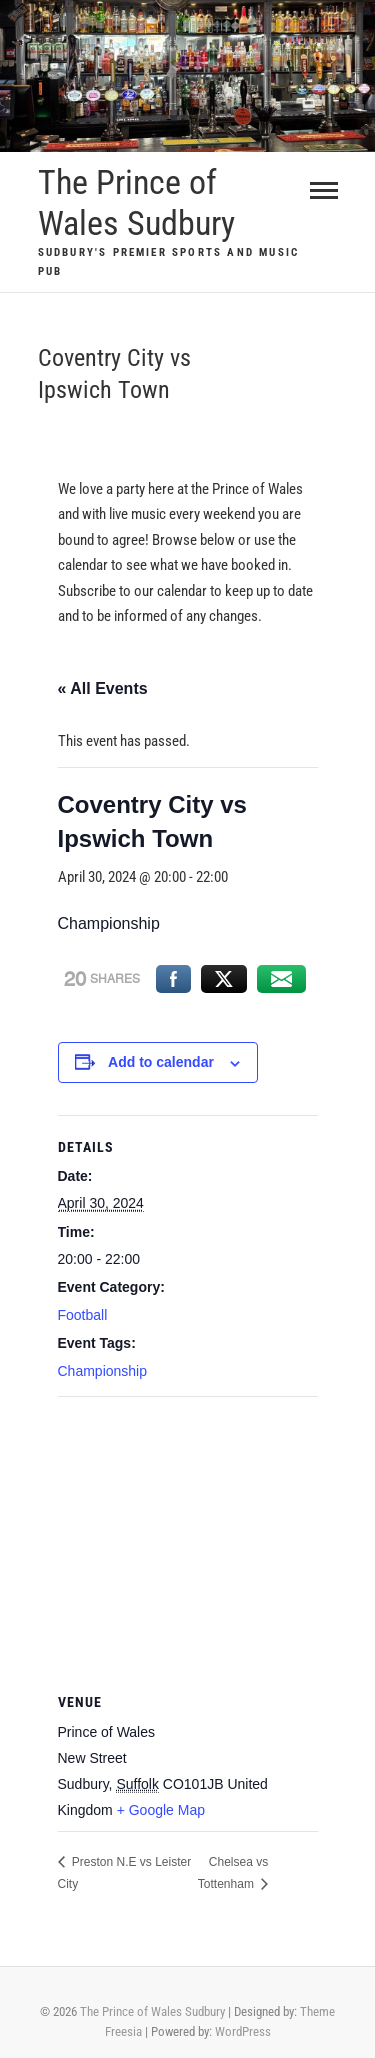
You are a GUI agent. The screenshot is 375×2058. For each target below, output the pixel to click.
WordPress (243, 2031)
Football (83, 1315)
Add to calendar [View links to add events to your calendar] (161, 1062)
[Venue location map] (188, 1541)
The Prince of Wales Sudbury (136, 202)
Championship (103, 1371)
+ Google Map (161, 1810)
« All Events (103, 688)
